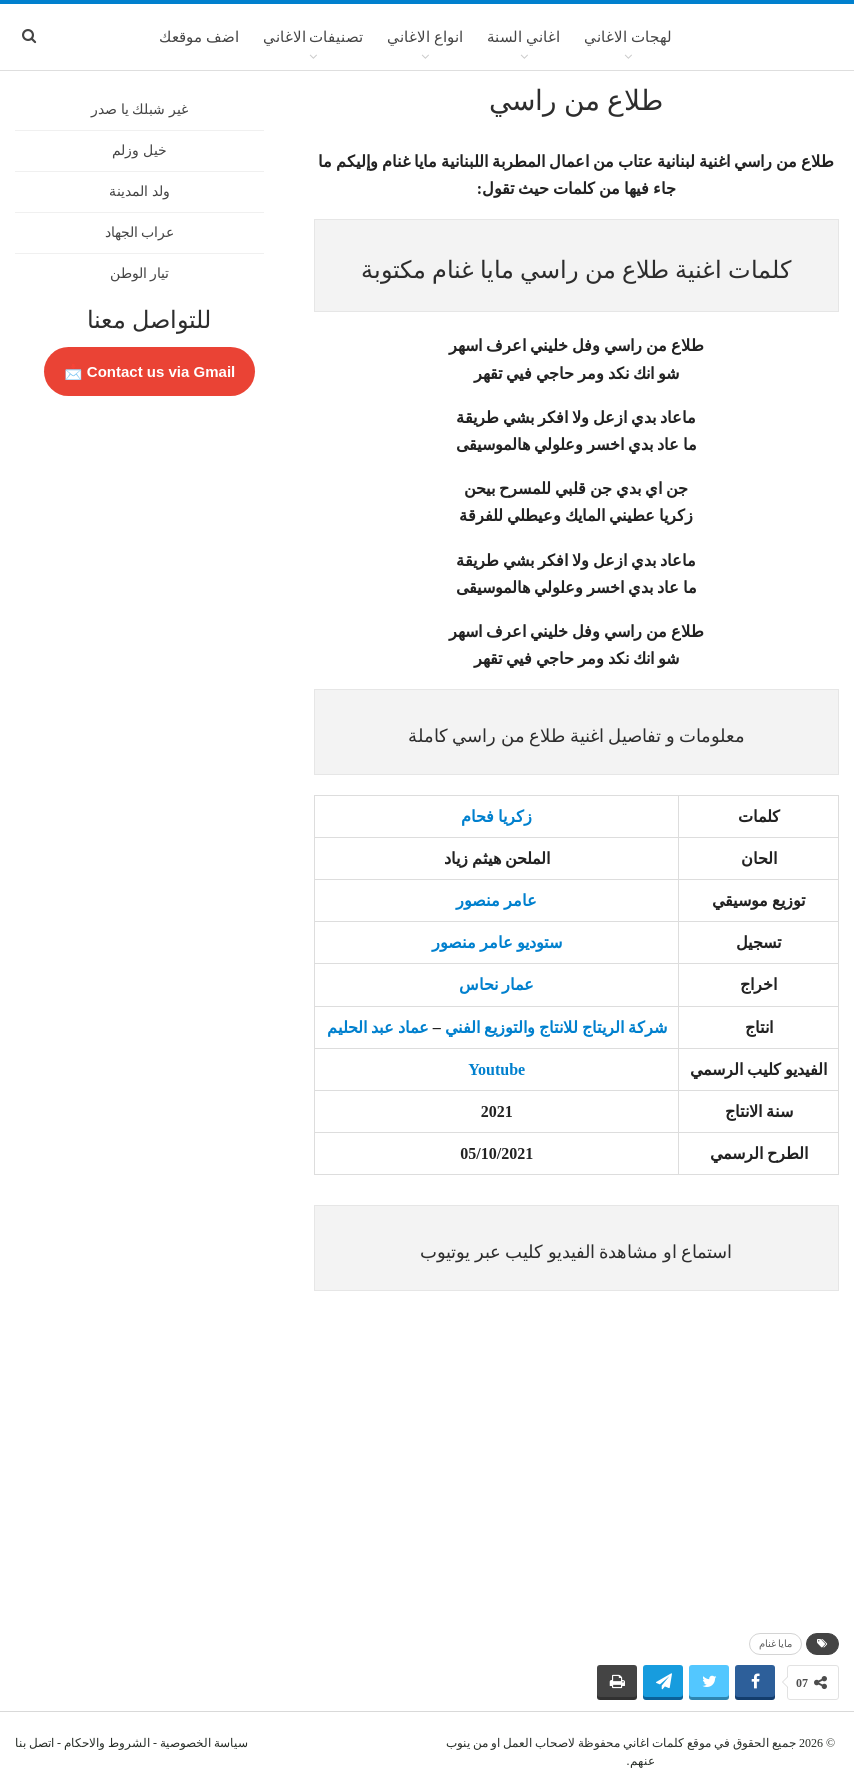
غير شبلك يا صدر (139, 109)
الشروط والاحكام (107, 1743)
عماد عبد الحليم (378, 1027)
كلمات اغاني (653, 1743)
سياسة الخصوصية (204, 1743)
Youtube (496, 1069)
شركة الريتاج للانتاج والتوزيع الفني (556, 1027)
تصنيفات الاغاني (313, 37)
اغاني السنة (523, 37)
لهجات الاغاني (628, 37)
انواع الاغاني (425, 37)
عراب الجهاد (140, 232)
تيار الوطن (140, 273)
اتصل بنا (34, 1743)
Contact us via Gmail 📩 (150, 371)
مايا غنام (776, 1643)
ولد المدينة (139, 191)
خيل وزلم (139, 150)
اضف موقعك (199, 37)
